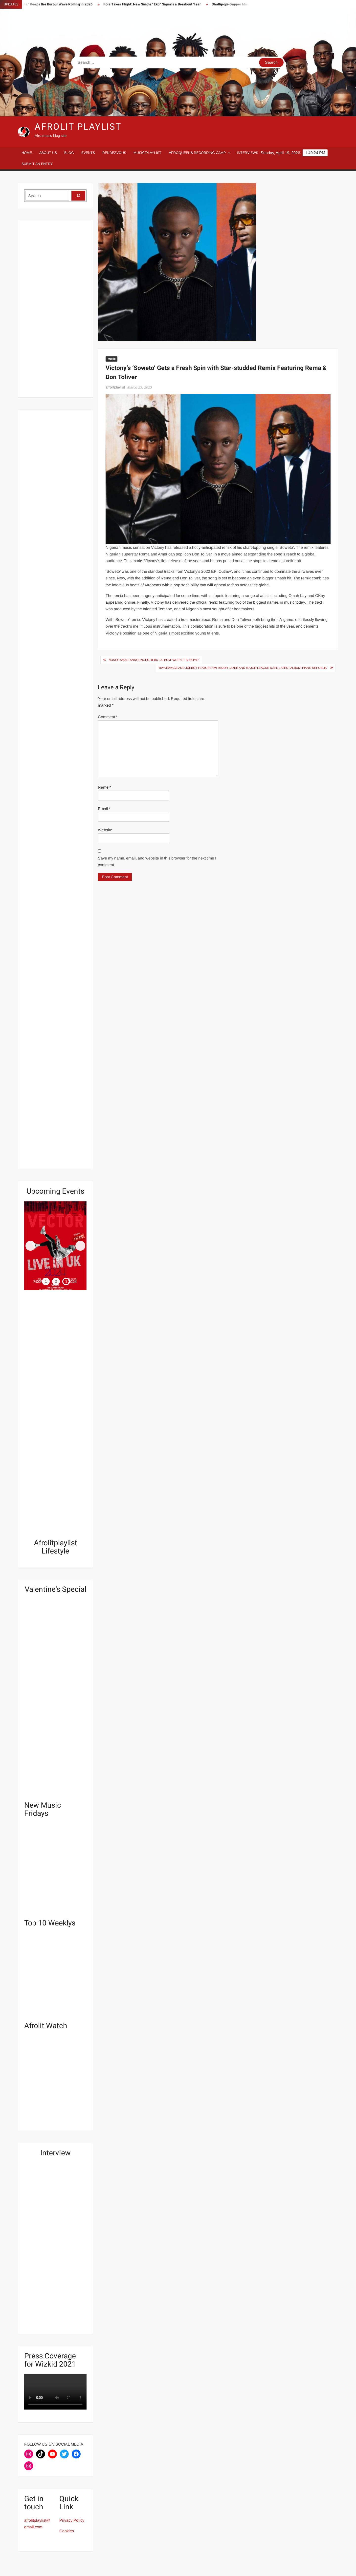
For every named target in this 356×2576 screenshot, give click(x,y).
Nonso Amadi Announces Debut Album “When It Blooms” (154, 660)
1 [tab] (46, 1281)
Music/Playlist (147, 153)
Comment (107, 717)
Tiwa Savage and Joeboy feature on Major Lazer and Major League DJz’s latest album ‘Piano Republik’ (243, 668)
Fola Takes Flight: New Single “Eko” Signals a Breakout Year (167, 4)
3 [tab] (66, 1281)
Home (27, 153)
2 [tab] (56, 1281)
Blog (69, 153)
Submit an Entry (37, 164)
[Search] (78, 196)
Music (111, 359)
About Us (48, 153)
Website (105, 830)
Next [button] (80, 1246)
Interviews (247, 153)
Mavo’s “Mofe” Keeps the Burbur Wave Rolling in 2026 (64, 4)
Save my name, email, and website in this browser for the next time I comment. (157, 861)
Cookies (66, 2531)
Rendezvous (114, 153)
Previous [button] (30, 1246)
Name (104, 787)
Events (88, 153)
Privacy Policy (71, 2520)
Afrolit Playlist (78, 126)
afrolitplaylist (115, 387)
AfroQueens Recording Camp (197, 153)
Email (104, 809)
